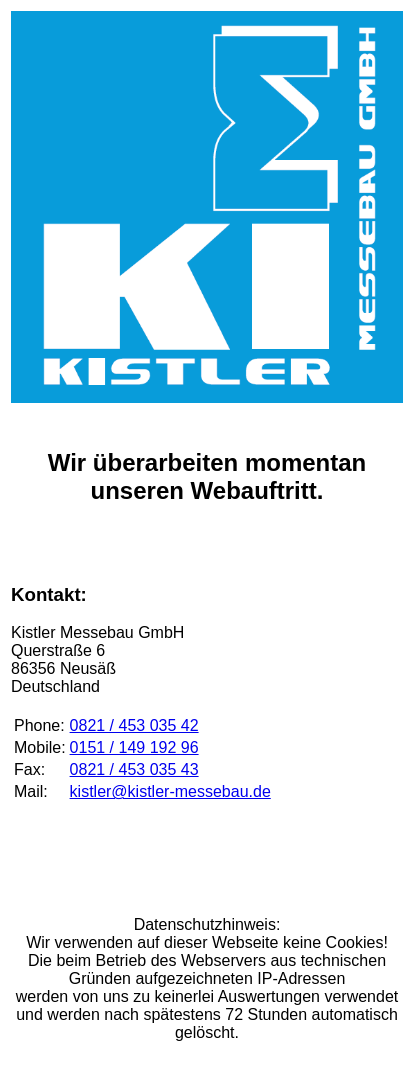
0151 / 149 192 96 (134, 747)
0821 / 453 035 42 (134, 725)
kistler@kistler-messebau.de (170, 791)
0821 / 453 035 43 (134, 769)
